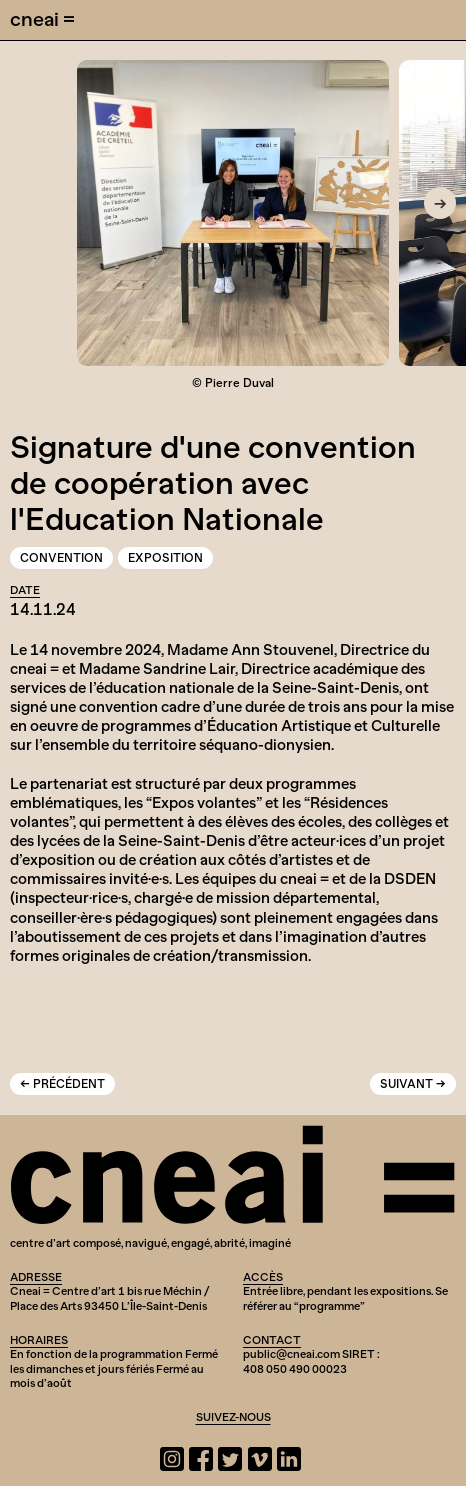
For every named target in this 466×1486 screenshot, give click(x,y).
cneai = (42, 19)
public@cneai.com (291, 1354)
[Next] (440, 203)
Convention (61, 558)
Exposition (165, 558)
